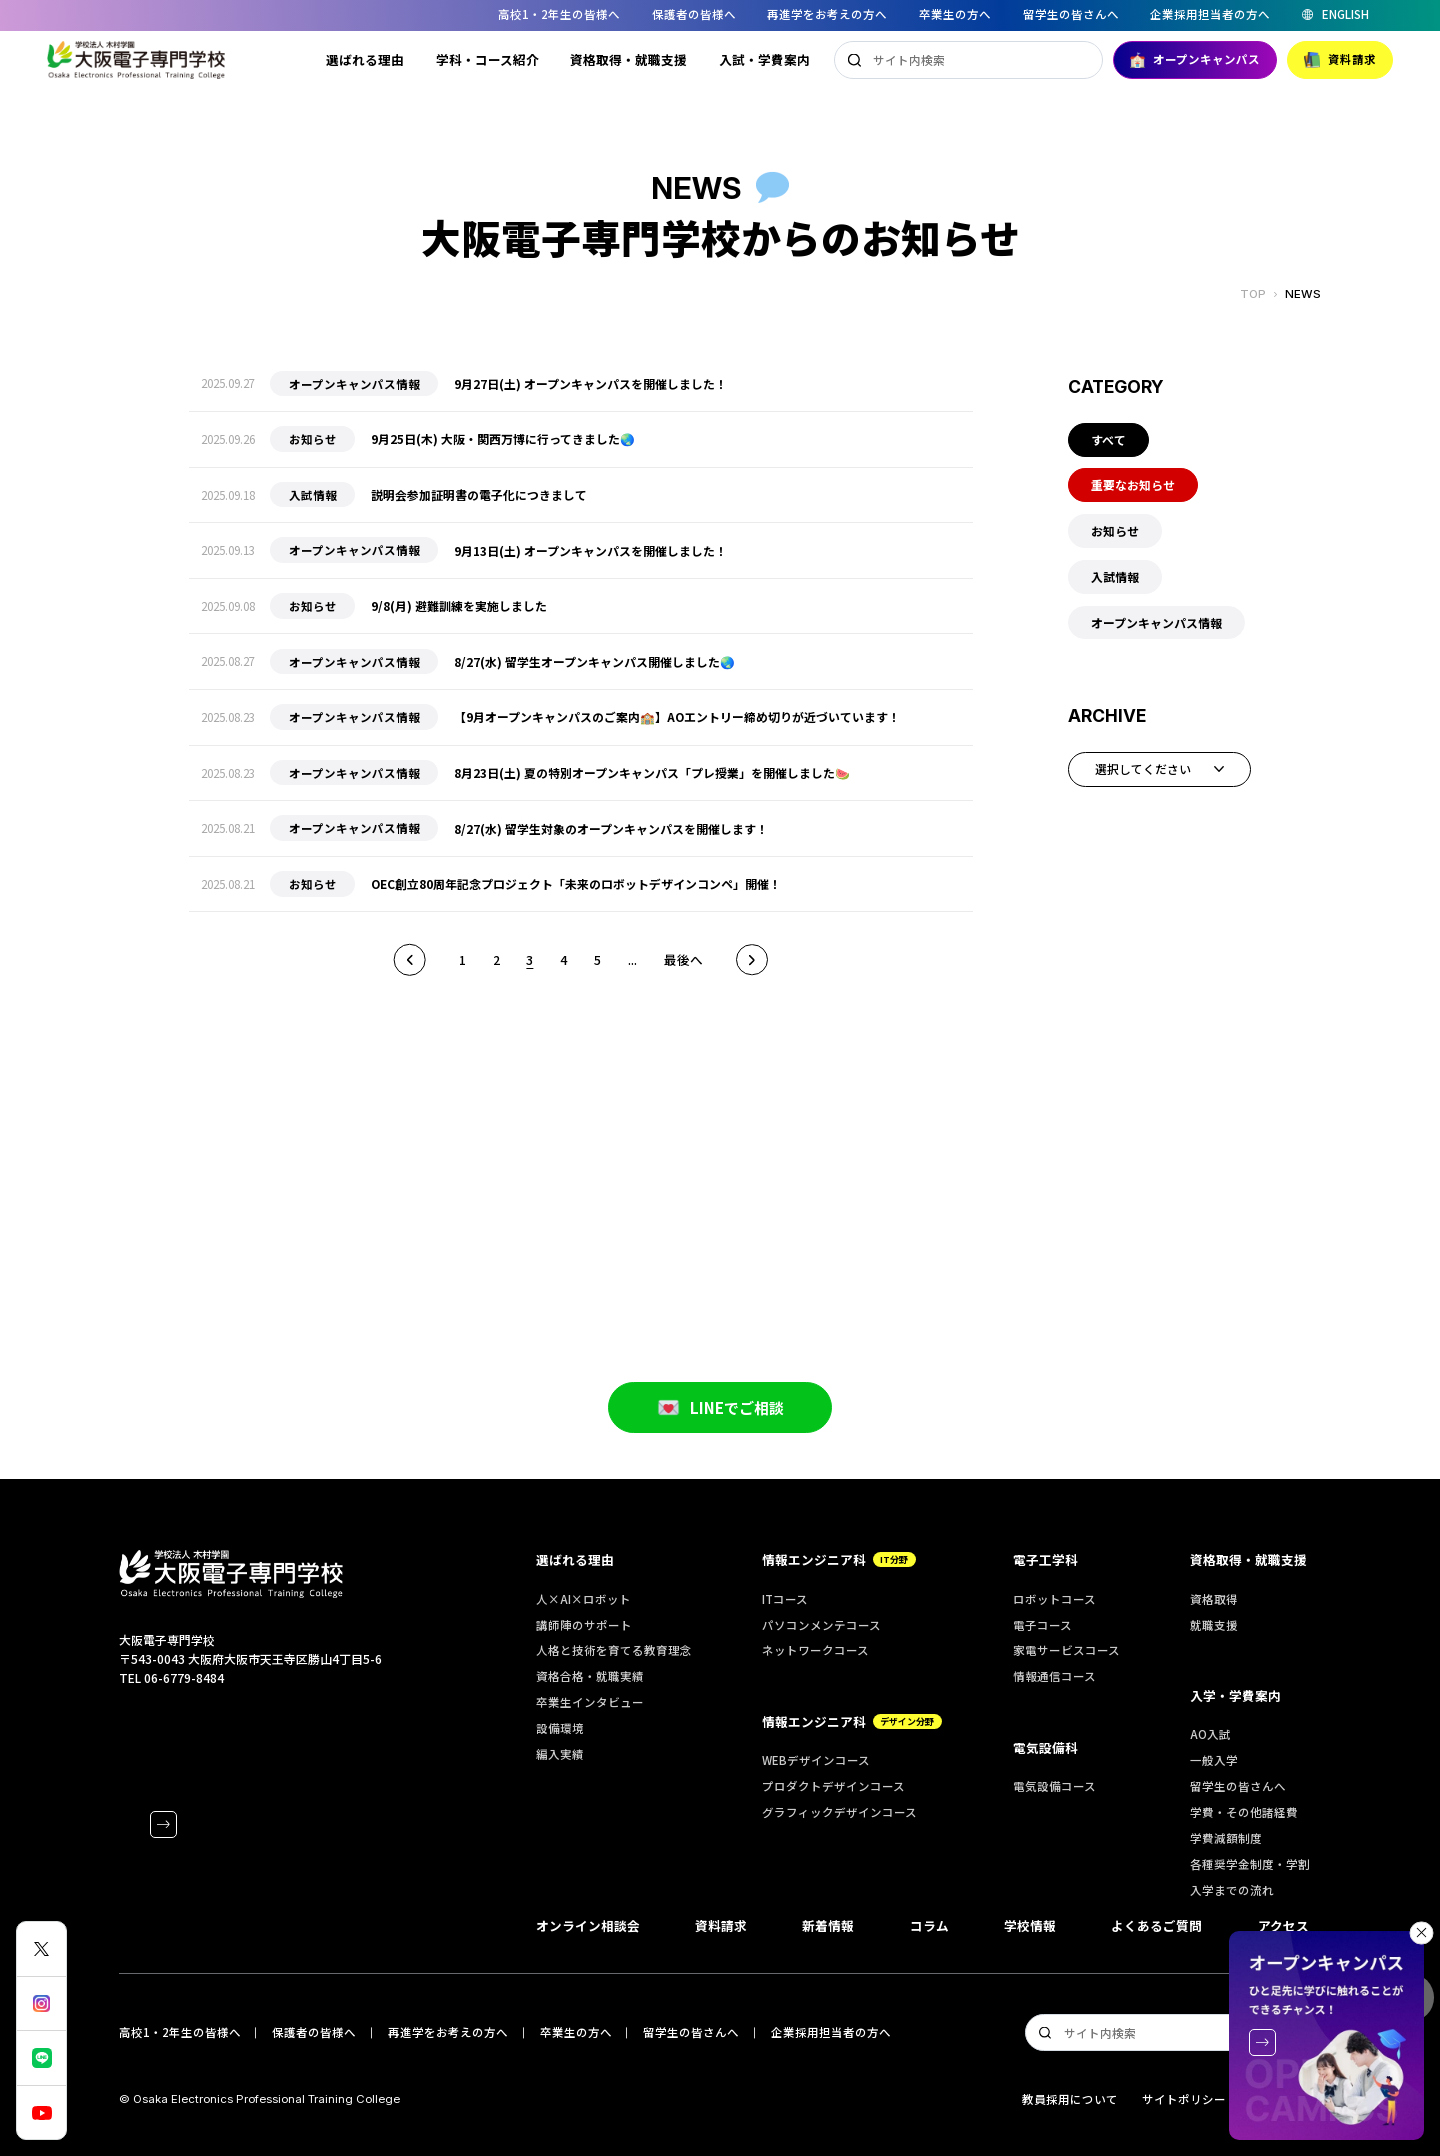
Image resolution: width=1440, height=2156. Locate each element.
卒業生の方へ (955, 14)
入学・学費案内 (1235, 1695)
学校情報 (1030, 1925)
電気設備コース (1054, 1786)
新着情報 (828, 1925)
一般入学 (1214, 1760)
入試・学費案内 (764, 59)
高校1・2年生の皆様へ (559, 14)
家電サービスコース (1066, 1650)
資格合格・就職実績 (590, 1676)
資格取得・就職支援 (628, 59)
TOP (1253, 294)
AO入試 (1210, 1734)
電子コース (1042, 1625)
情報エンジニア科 (839, 1559)
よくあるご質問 (1156, 1925)
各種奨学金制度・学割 (1250, 1864)
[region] (720, 15)
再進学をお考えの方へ (827, 14)
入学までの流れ (1232, 1890)
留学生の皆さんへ (1071, 14)
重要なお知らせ (1133, 484)
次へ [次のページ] (752, 960)
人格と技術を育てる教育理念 (614, 1650)
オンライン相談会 (588, 1925)
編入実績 (560, 1754)
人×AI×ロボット (583, 1599)
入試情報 (1115, 576)
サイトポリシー (1184, 2099)
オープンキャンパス (1195, 59)
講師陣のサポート (584, 1625)
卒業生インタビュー (590, 1702)
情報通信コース (1054, 1676)
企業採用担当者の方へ (1210, 14)
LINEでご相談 (720, 1428)
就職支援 (1214, 1625)
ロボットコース (1054, 1599)
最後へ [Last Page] (683, 959)
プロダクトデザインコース (833, 1786)
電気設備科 (1045, 1747)
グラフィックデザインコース (839, 1812)
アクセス (1283, 1925)
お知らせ (1115, 530)
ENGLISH (1345, 14)
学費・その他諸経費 (1244, 1812)
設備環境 (560, 1728)
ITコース (785, 1599)
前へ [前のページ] (410, 960)
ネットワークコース (815, 1650)
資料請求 (1340, 59)
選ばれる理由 (365, 59)
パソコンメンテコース (821, 1625)
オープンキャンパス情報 (1156, 622)
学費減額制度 (1226, 1838)
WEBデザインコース (816, 1760)
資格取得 (1214, 1599)
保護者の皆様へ (694, 14)
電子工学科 (1045, 1559)
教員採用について (1070, 2099)
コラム (929, 1925)
